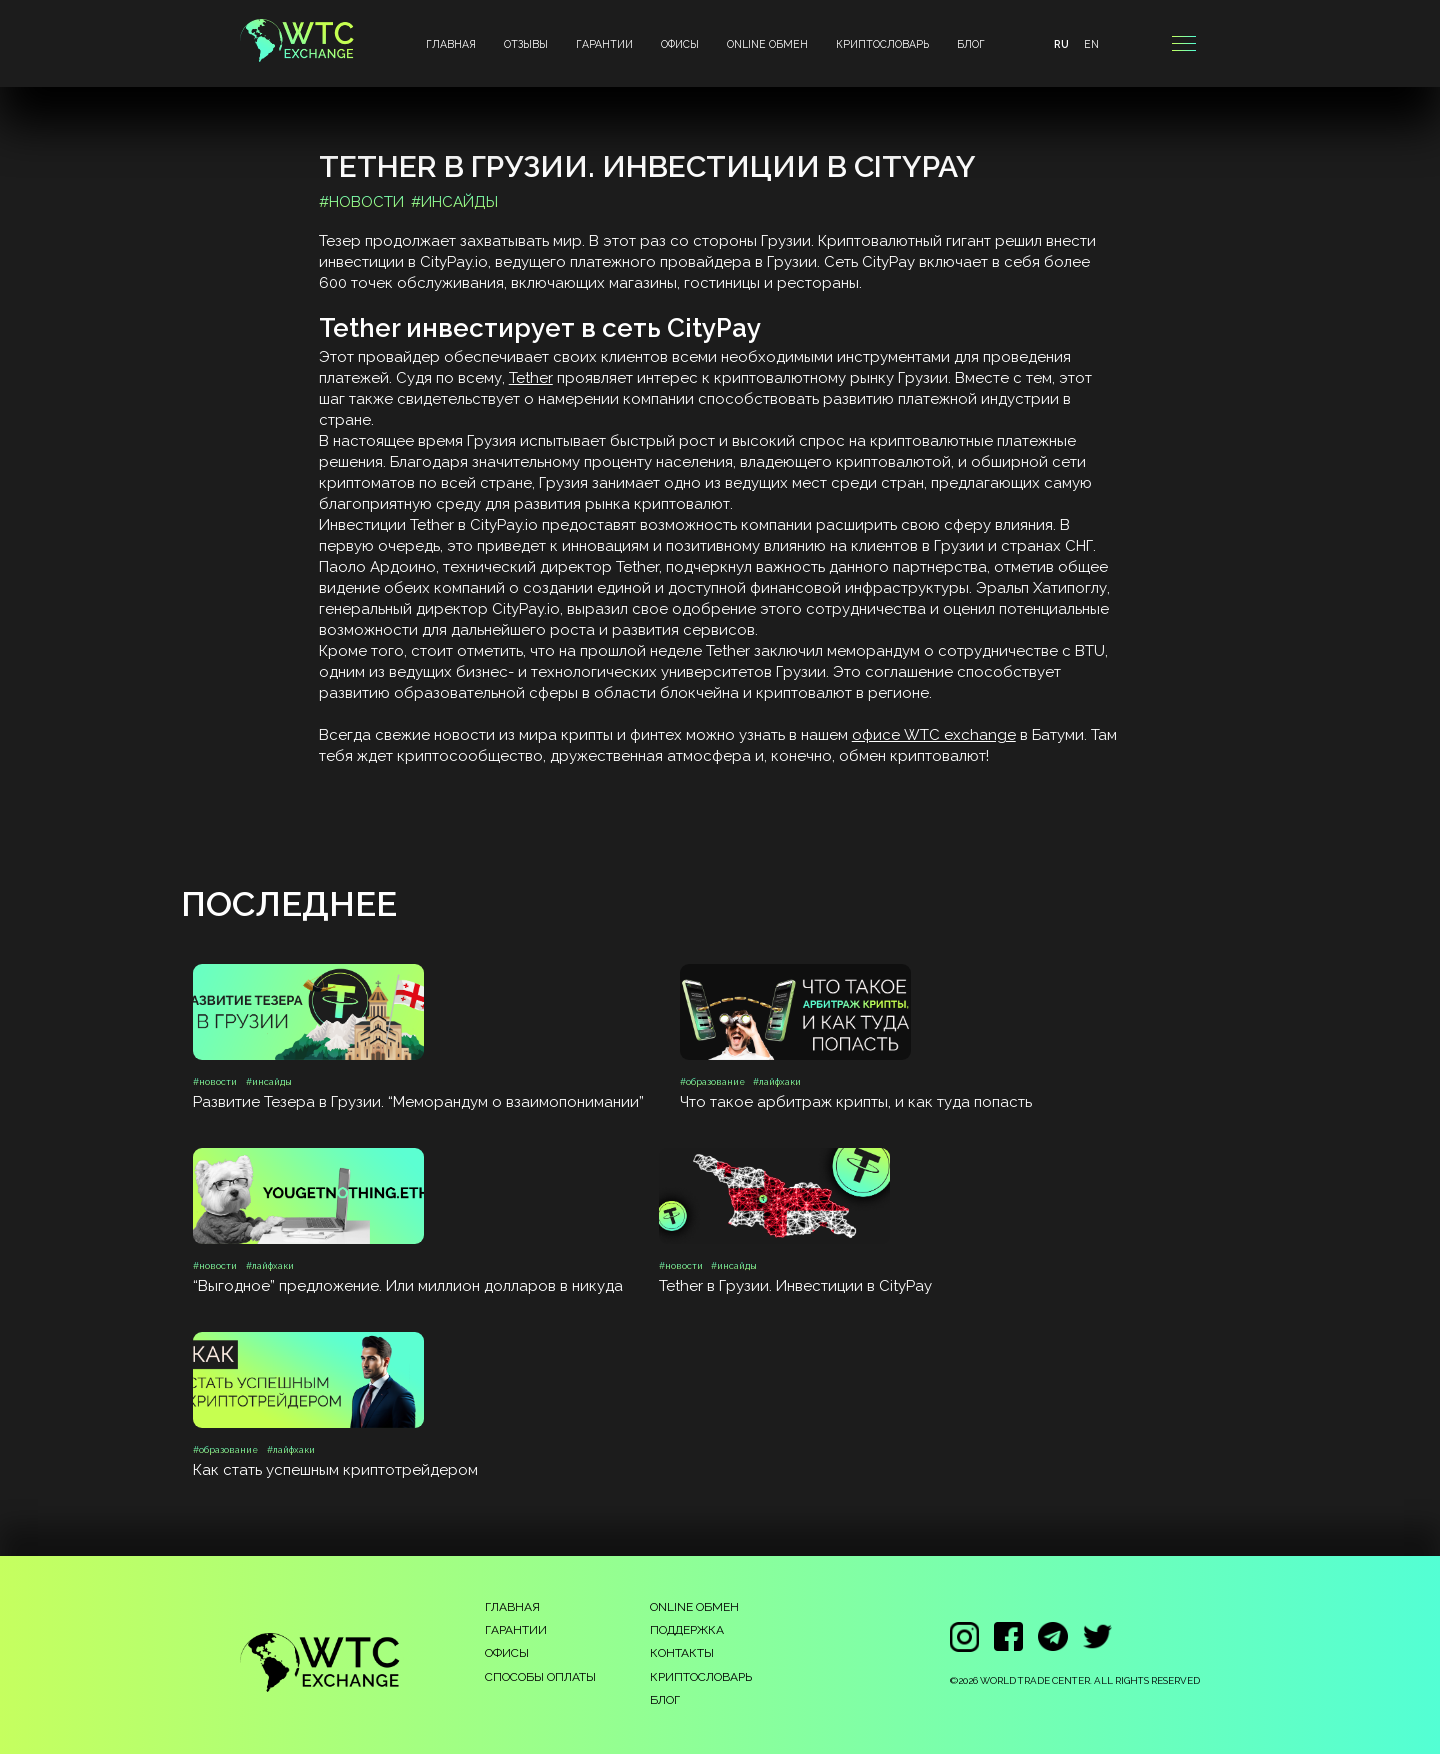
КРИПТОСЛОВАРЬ (882, 44)
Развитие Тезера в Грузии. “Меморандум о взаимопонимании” (418, 1102)
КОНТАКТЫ (682, 1653)
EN (1091, 44)
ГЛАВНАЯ (451, 44)
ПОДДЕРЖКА (687, 1630)
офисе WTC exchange (934, 735)
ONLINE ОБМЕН (767, 44)
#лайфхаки (777, 1082)
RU (1061, 44)
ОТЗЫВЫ (526, 44)
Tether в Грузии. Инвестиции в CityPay (795, 1286)
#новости (361, 202)
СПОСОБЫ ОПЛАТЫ (540, 1677)
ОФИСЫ (680, 44)
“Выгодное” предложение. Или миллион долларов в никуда (408, 1286)
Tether (531, 378)
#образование (712, 1082)
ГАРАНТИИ (604, 44)
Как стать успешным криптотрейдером (335, 1470)
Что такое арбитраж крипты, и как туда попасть (856, 1102)
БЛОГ (971, 44)
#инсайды (454, 202)
